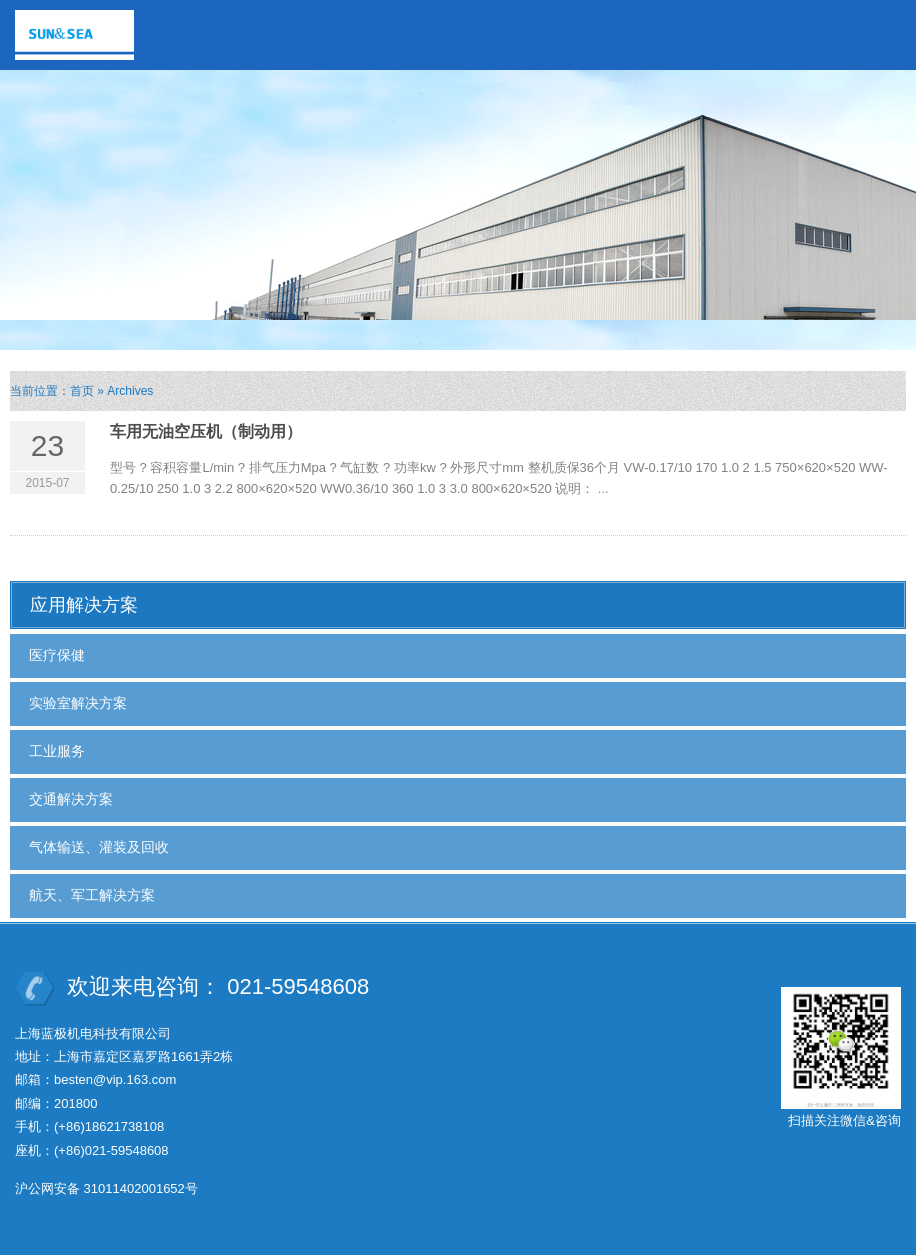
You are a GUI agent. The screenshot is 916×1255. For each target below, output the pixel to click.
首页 (82, 391)
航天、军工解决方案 (92, 895)
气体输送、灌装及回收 (99, 847)
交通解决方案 (71, 799)
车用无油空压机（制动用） (206, 431)
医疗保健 (57, 655)
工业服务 (57, 751)
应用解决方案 (84, 605)
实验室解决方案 (78, 703)
